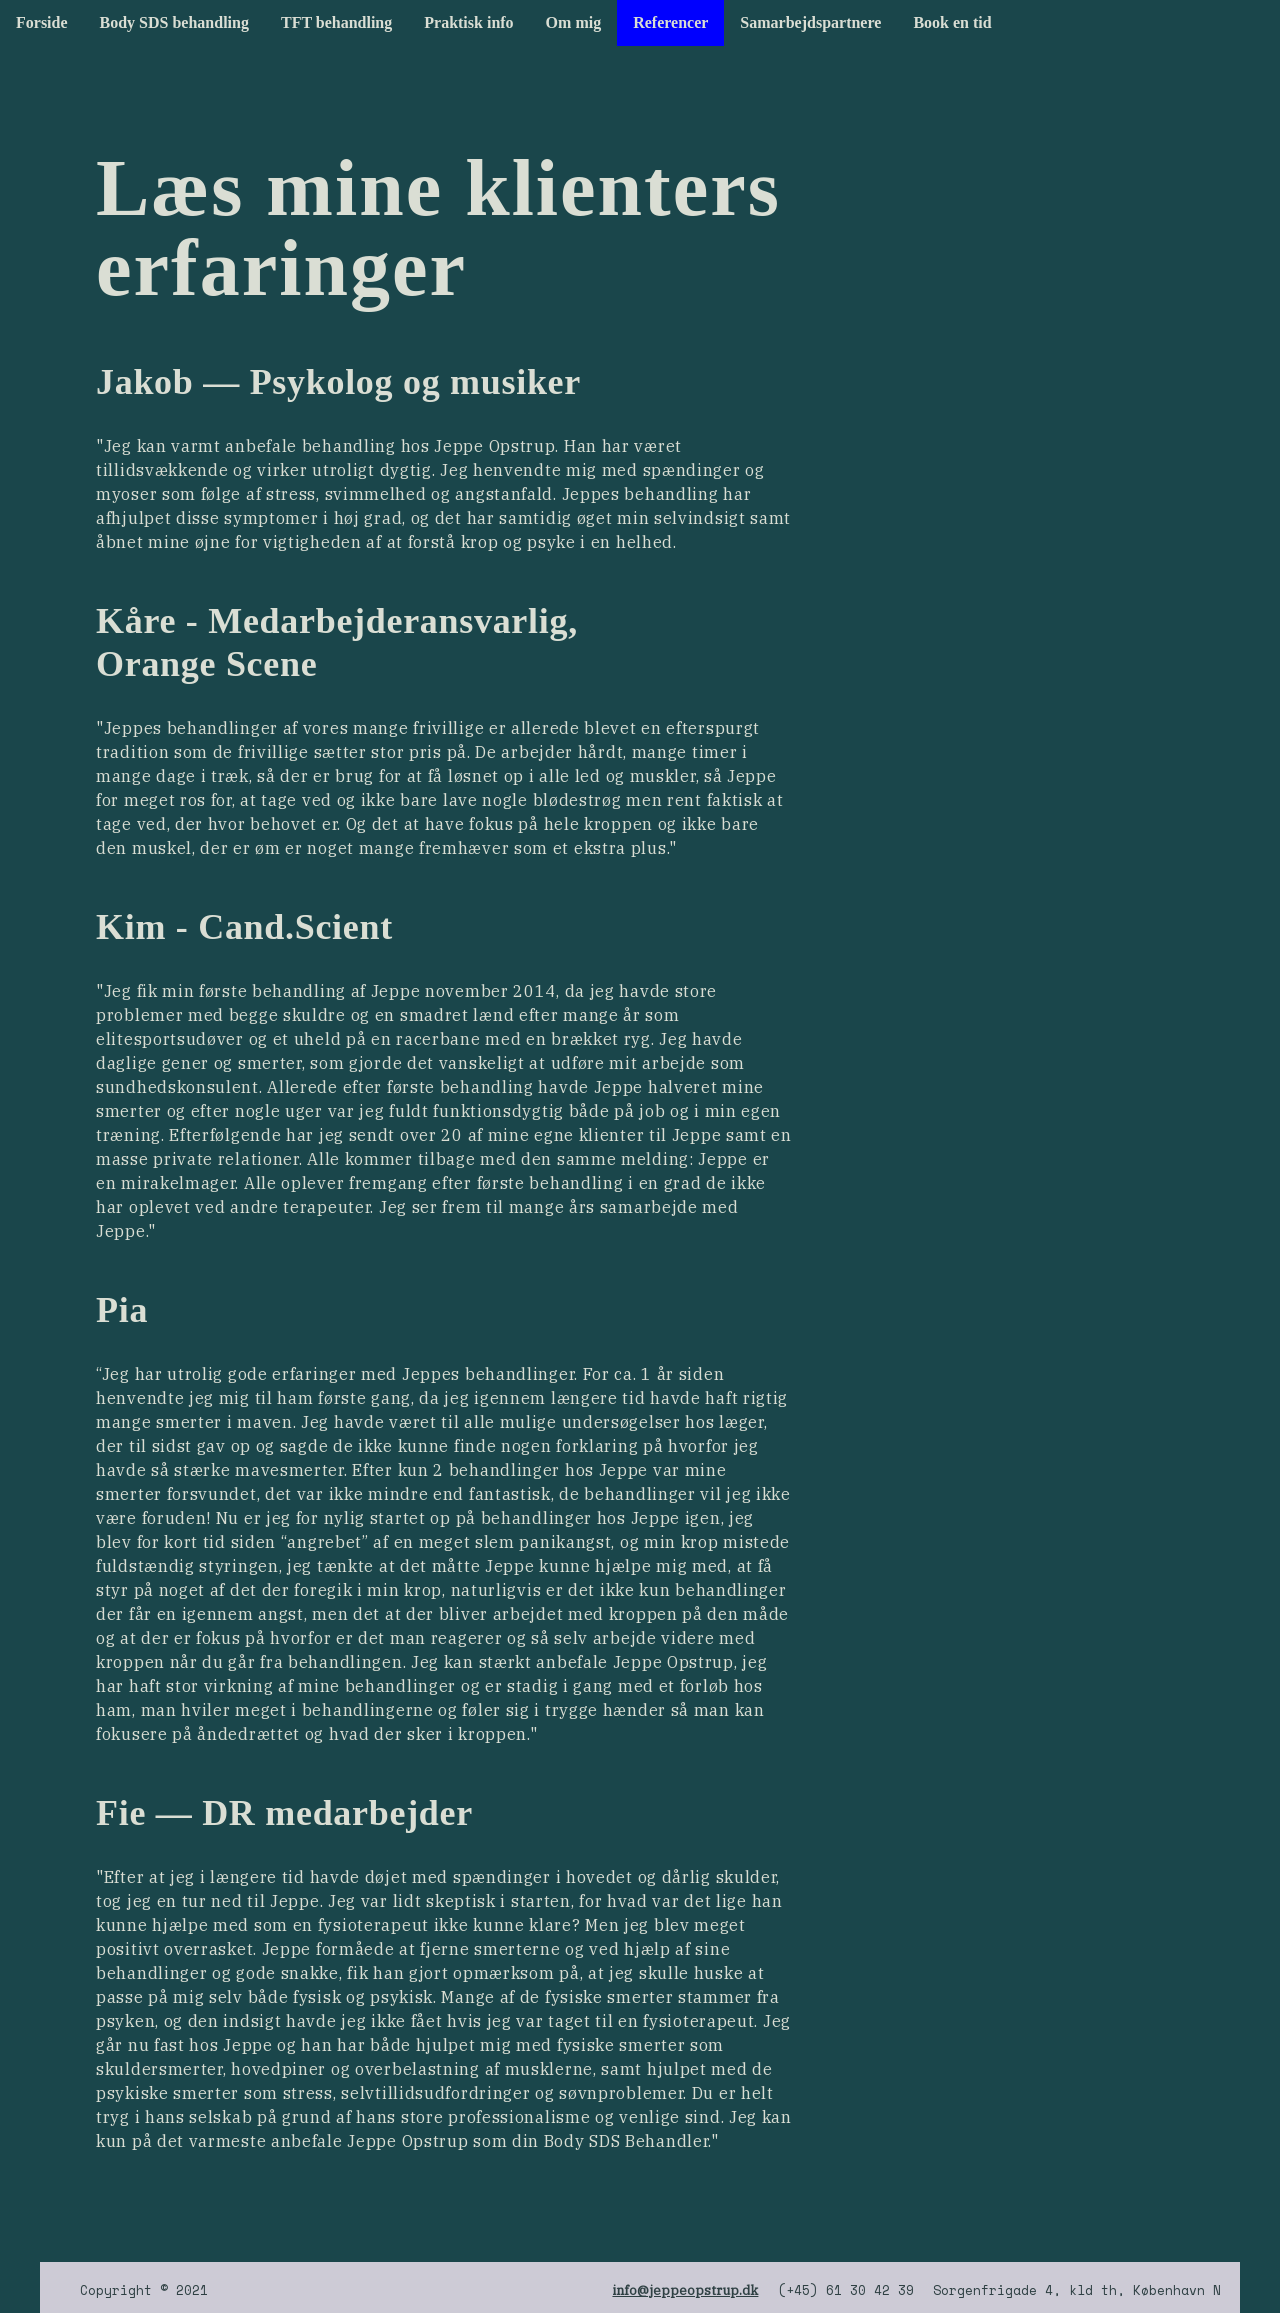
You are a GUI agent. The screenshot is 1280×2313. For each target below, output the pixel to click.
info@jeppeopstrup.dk (685, 2290)
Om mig (574, 22)
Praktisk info (468, 22)
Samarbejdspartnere (810, 22)
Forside (42, 22)
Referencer (670, 22)
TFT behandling (336, 22)
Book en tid (952, 22)
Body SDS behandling (174, 22)
